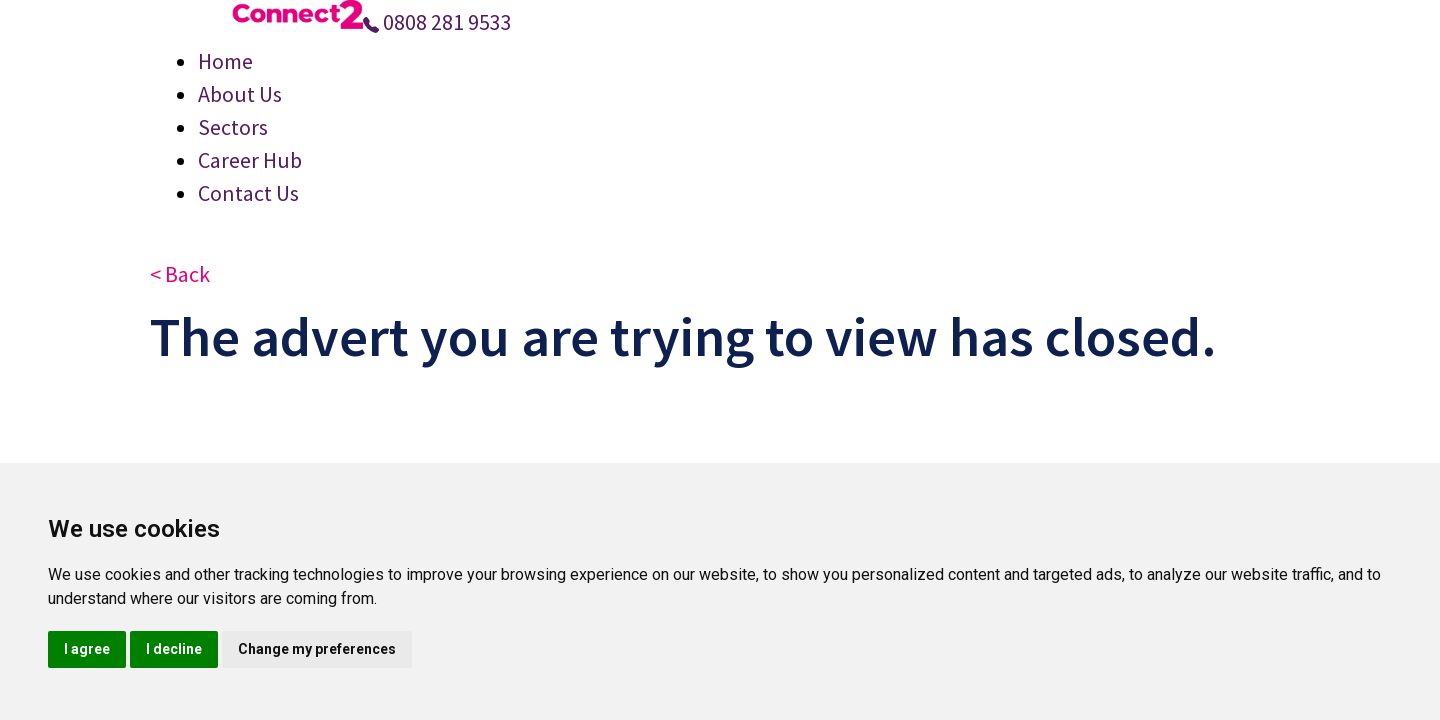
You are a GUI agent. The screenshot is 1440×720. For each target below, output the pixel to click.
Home (225, 61)
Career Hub (250, 160)
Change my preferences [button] (317, 649)
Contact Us (248, 193)
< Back (180, 274)
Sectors (233, 127)
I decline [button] (174, 649)
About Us (240, 94)
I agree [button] (87, 649)
